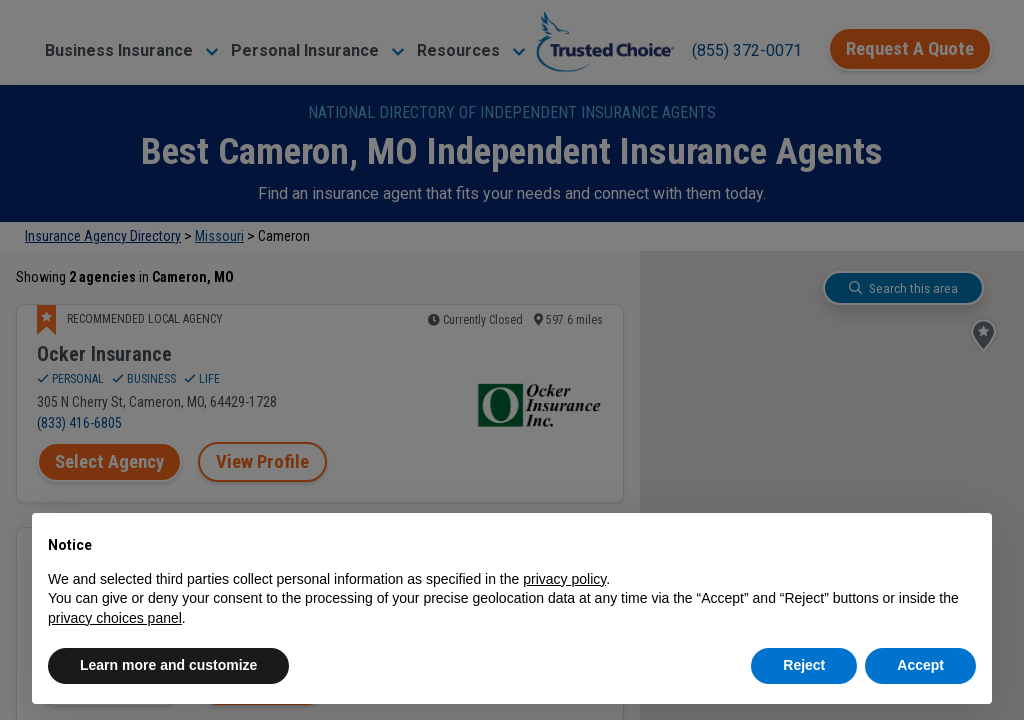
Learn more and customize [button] (168, 665)
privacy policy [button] (564, 579)
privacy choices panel (115, 618)
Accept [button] (920, 665)
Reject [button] (804, 665)
